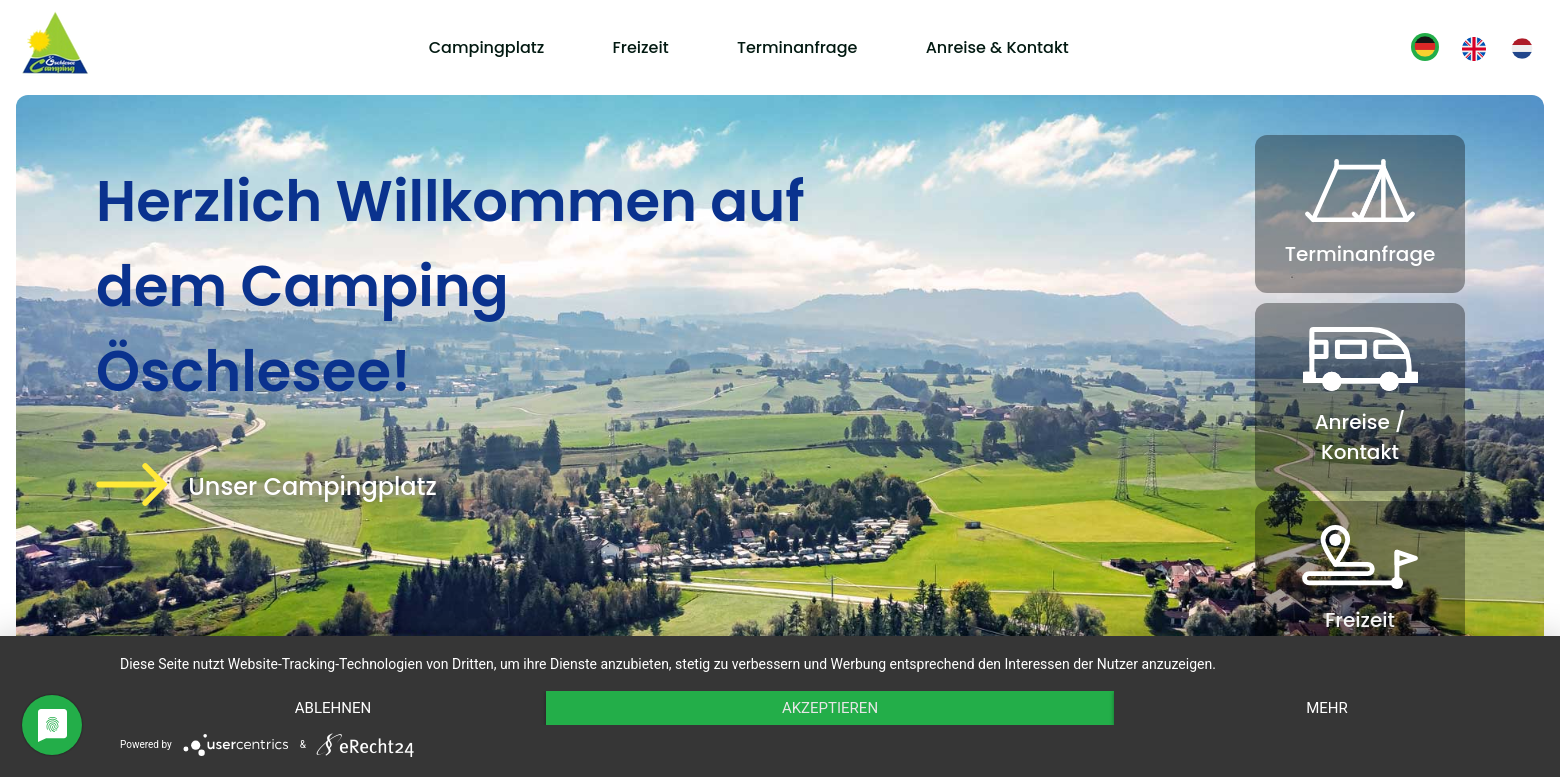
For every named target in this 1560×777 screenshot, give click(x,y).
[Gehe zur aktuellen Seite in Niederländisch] (1522, 49)
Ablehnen (333, 708)
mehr (1327, 708)
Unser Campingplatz (312, 486)
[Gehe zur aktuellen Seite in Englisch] (1474, 49)
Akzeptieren (830, 708)
